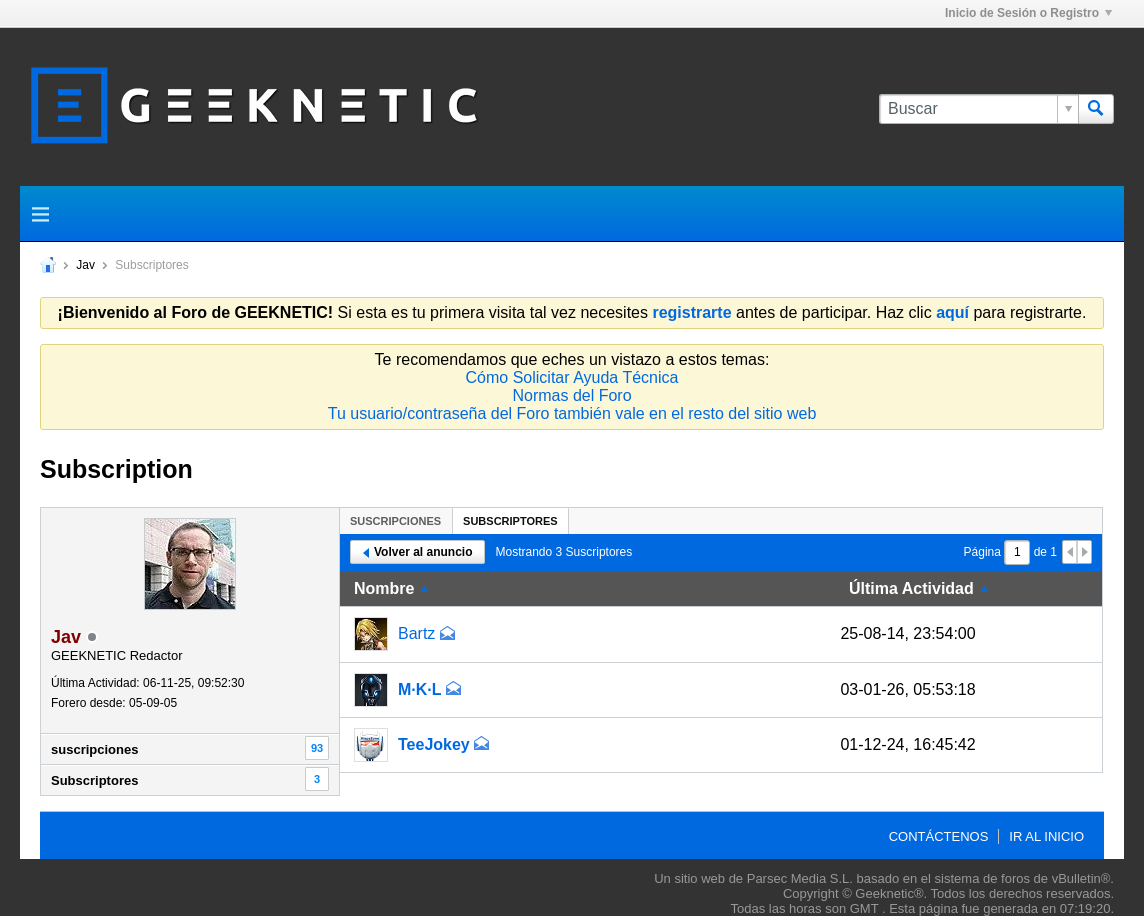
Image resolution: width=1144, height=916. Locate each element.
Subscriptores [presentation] (510, 521)
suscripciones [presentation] (395, 521)
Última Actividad (911, 588)
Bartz (416, 633)
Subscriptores (94, 780)
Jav (85, 265)
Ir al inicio (1046, 836)
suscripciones (94, 749)
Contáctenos (939, 836)
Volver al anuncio (417, 552)
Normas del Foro (571, 395)
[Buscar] (978, 109)
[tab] (395, 520)
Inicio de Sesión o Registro (1028, 13)
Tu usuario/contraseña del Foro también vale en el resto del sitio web (572, 413)
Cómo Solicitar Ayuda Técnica (572, 377)
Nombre (384, 588)
